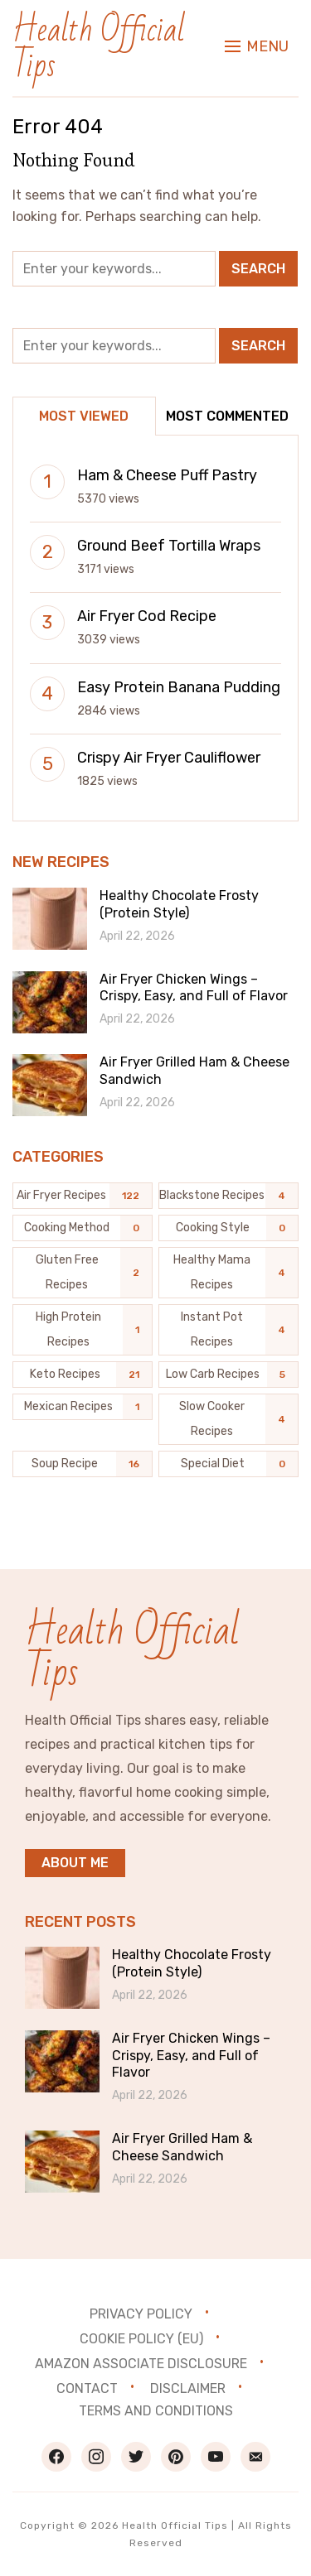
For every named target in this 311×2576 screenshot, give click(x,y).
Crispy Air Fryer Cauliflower (168, 758)
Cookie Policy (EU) (141, 2339)
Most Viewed (84, 416)
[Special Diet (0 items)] (228, 1464)
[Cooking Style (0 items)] (228, 1228)
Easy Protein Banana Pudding (178, 687)
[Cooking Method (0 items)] (82, 1228)
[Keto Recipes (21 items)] (82, 1374)
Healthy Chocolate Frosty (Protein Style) (179, 904)
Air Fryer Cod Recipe (146, 616)
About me (75, 1863)
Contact (87, 2388)
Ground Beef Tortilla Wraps (168, 546)
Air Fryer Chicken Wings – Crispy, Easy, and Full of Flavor (194, 987)
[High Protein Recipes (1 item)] (82, 1329)
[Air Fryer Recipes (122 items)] (82, 1195)
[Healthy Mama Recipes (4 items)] (228, 1272)
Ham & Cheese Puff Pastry (167, 475)
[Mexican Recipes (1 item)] (82, 1407)
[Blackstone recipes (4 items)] (228, 1195)
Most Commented (227, 416)
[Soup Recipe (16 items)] (82, 1464)
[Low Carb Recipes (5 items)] (228, 1374)
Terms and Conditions (156, 2411)
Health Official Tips (98, 48)
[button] (257, 46)
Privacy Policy (141, 2314)
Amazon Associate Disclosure (141, 2363)
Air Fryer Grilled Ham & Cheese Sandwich (182, 2147)
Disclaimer (188, 2388)
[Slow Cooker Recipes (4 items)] (228, 1419)
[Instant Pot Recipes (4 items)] (228, 1329)
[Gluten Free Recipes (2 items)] (82, 1272)
